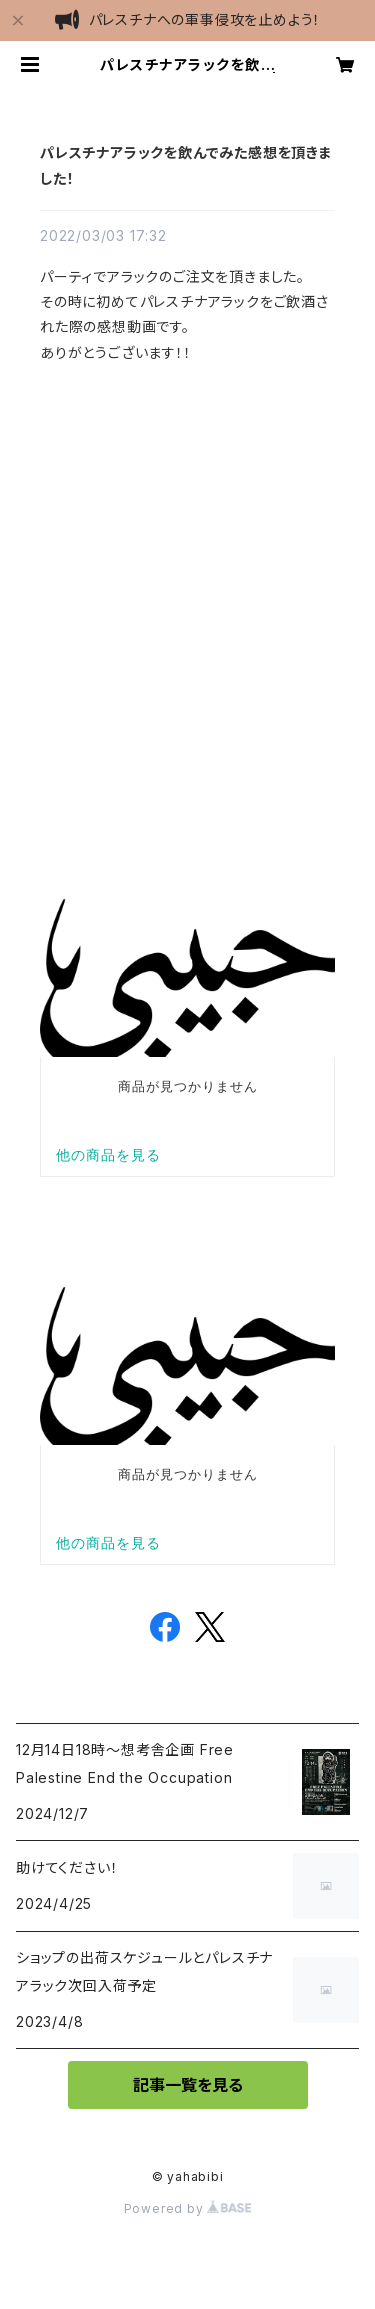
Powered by (188, 2208)
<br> (187, 590)
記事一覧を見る (188, 2085)
